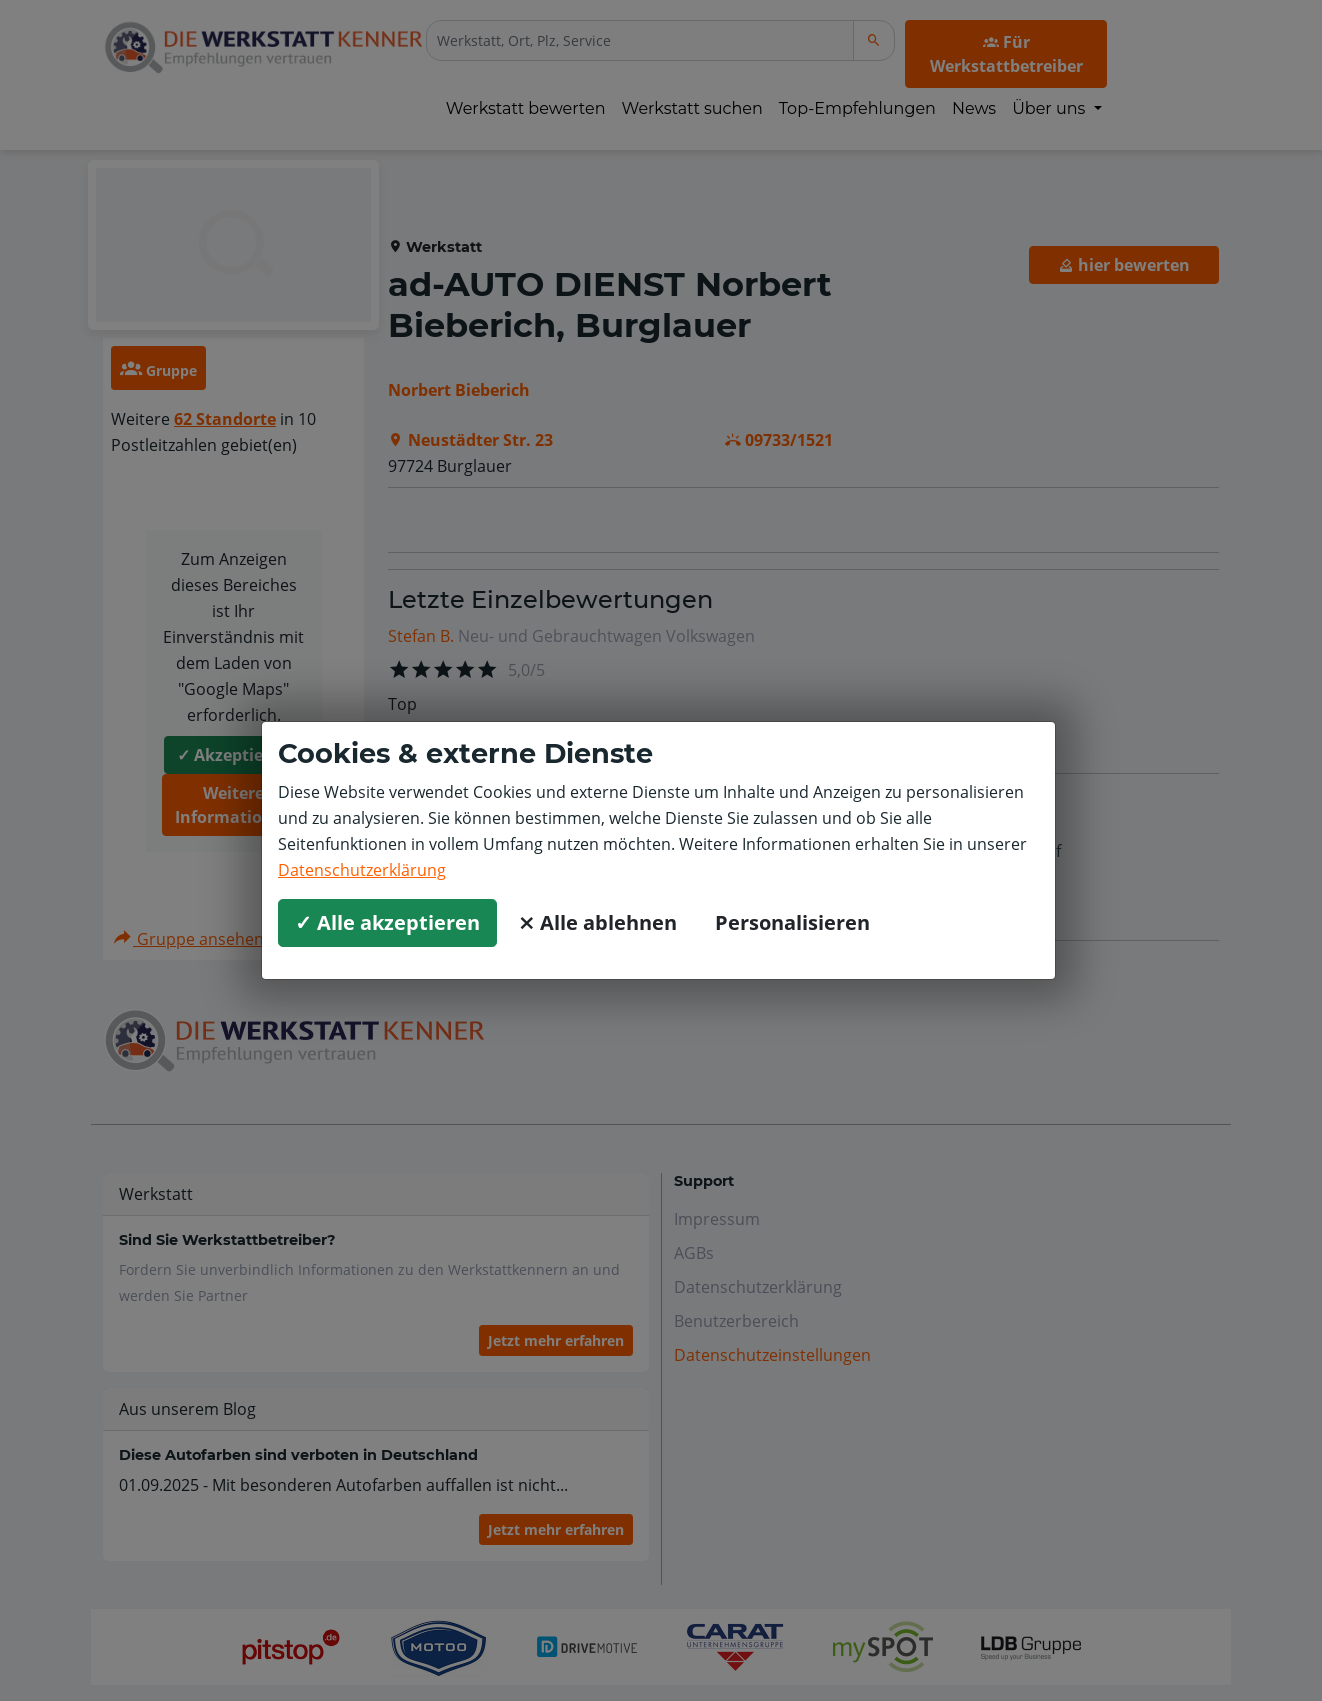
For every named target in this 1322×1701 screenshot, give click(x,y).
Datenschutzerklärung (362, 870)
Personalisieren (792, 922)
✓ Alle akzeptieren (387, 922)
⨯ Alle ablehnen (597, 922)
